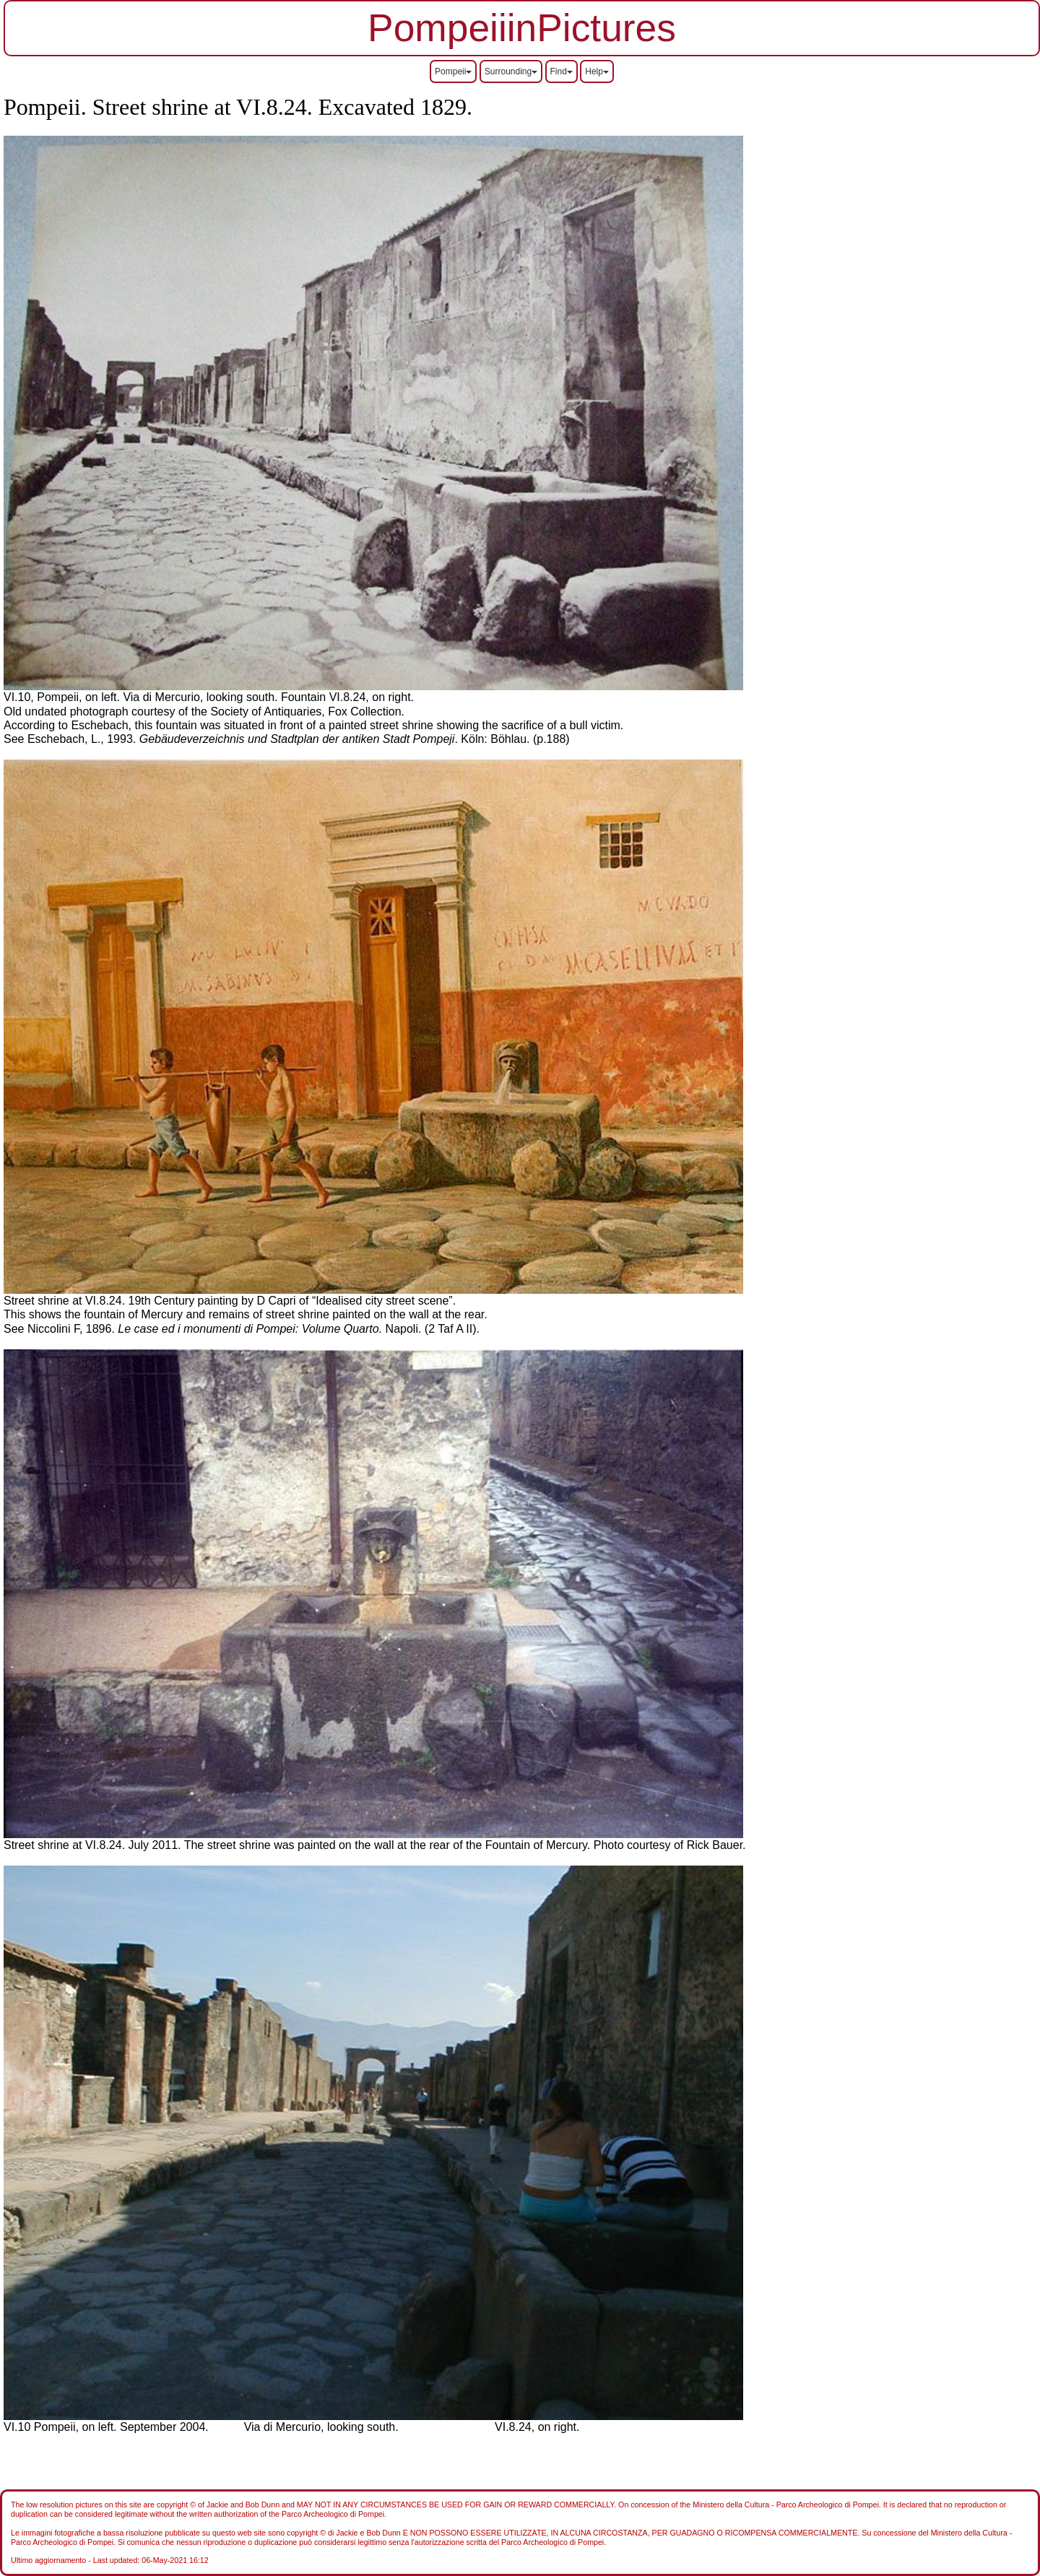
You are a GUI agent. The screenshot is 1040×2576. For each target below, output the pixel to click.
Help (597, 71)
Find (561, 71)
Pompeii (453, 71)
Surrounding (511, 71)
